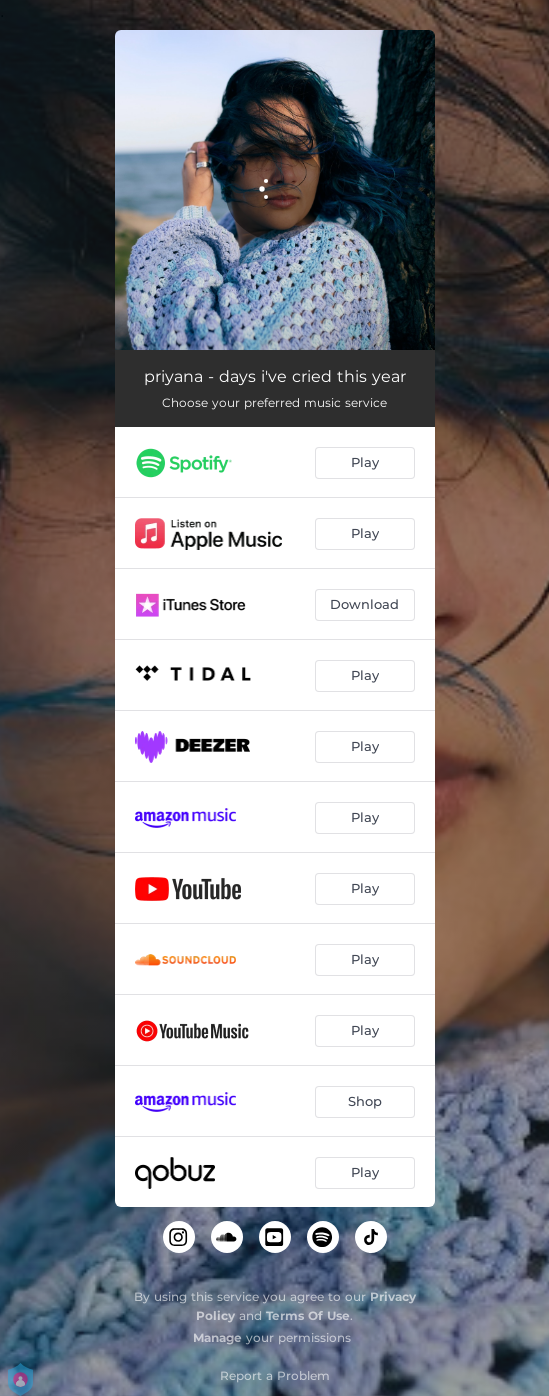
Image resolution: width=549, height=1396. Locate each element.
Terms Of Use (308, 1315)
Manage (217, 1337)
